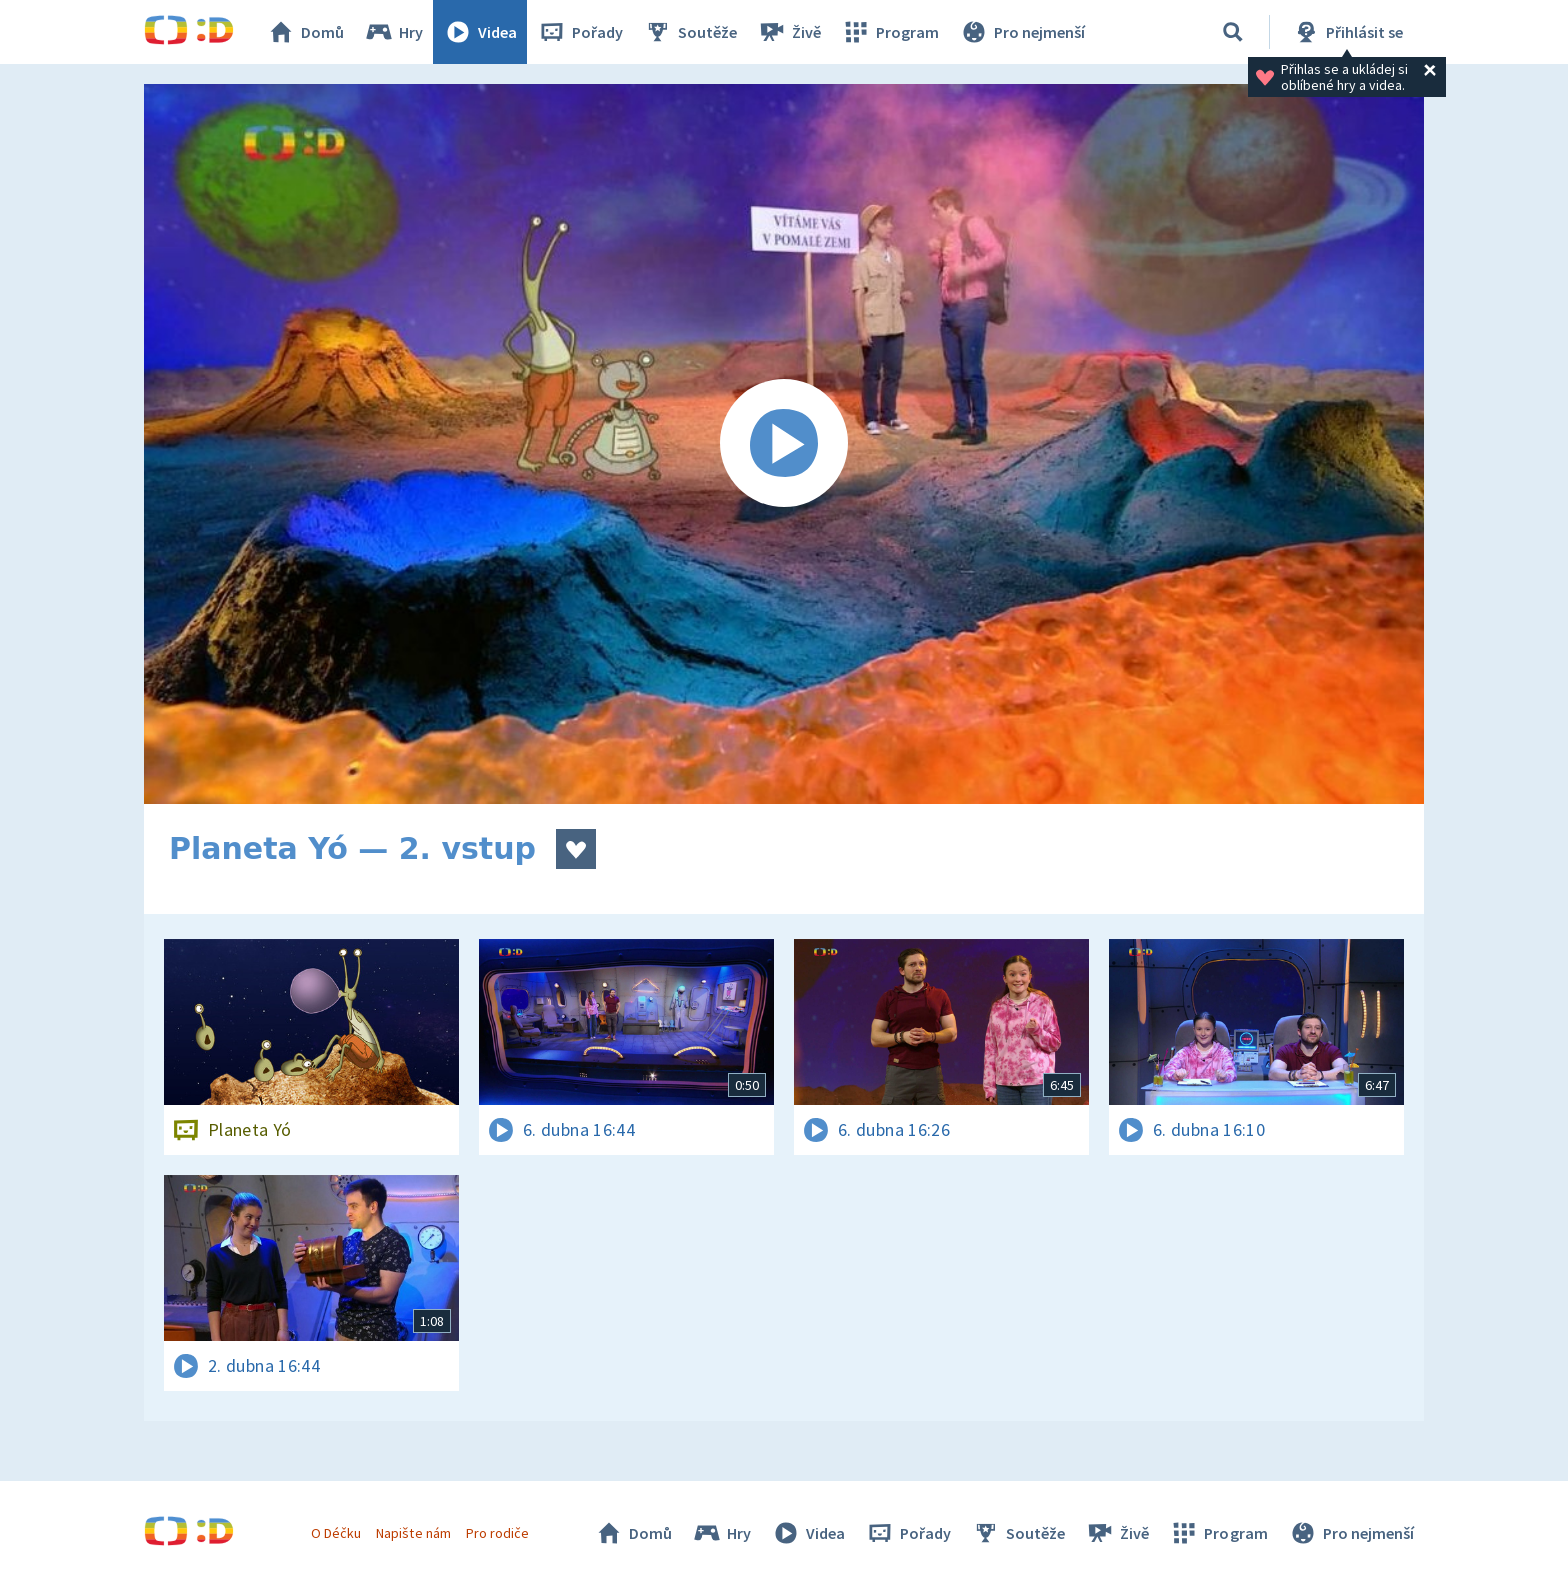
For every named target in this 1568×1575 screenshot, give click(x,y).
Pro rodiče (497, 1533)
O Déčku (336, 1533)
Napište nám (413, 1533)
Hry (393, 32)
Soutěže (690, 32)
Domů (305, 32)
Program (890, 32)
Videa (480, 32)
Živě (789, 32)
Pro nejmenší (1022, 32)
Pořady (580, 32)
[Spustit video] (784, 444)
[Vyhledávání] (1233, 32)
